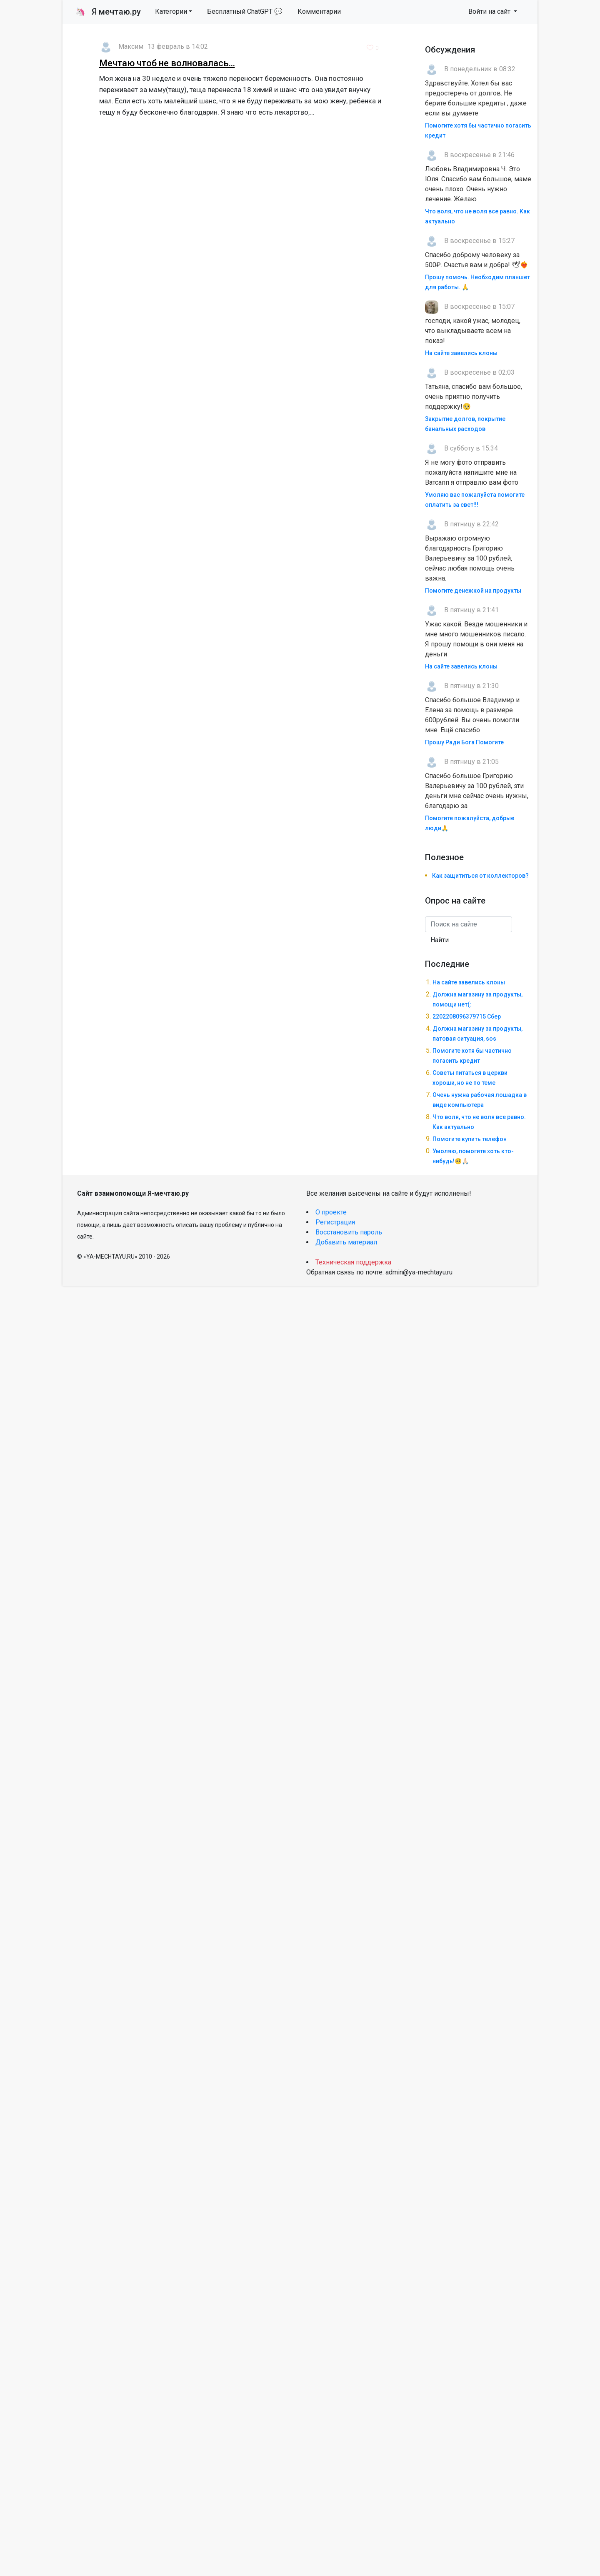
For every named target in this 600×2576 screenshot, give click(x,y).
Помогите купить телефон (469, 1139)
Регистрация (335, 1222)
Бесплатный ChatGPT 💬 (244, 11)
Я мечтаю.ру (108, 12)
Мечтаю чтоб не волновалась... (167, 63)
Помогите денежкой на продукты (473, 590)
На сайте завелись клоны (461, 353)
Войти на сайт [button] (490, 11)
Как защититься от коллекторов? (480, 875)
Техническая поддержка (353, 1262)
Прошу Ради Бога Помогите (464, 742)
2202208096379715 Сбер (466, 1016)
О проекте (331, 1212)
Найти (439, 940)
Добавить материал (346, 1242)
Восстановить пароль (348, 1232)
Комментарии (319, 11)
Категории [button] (171, 11)
